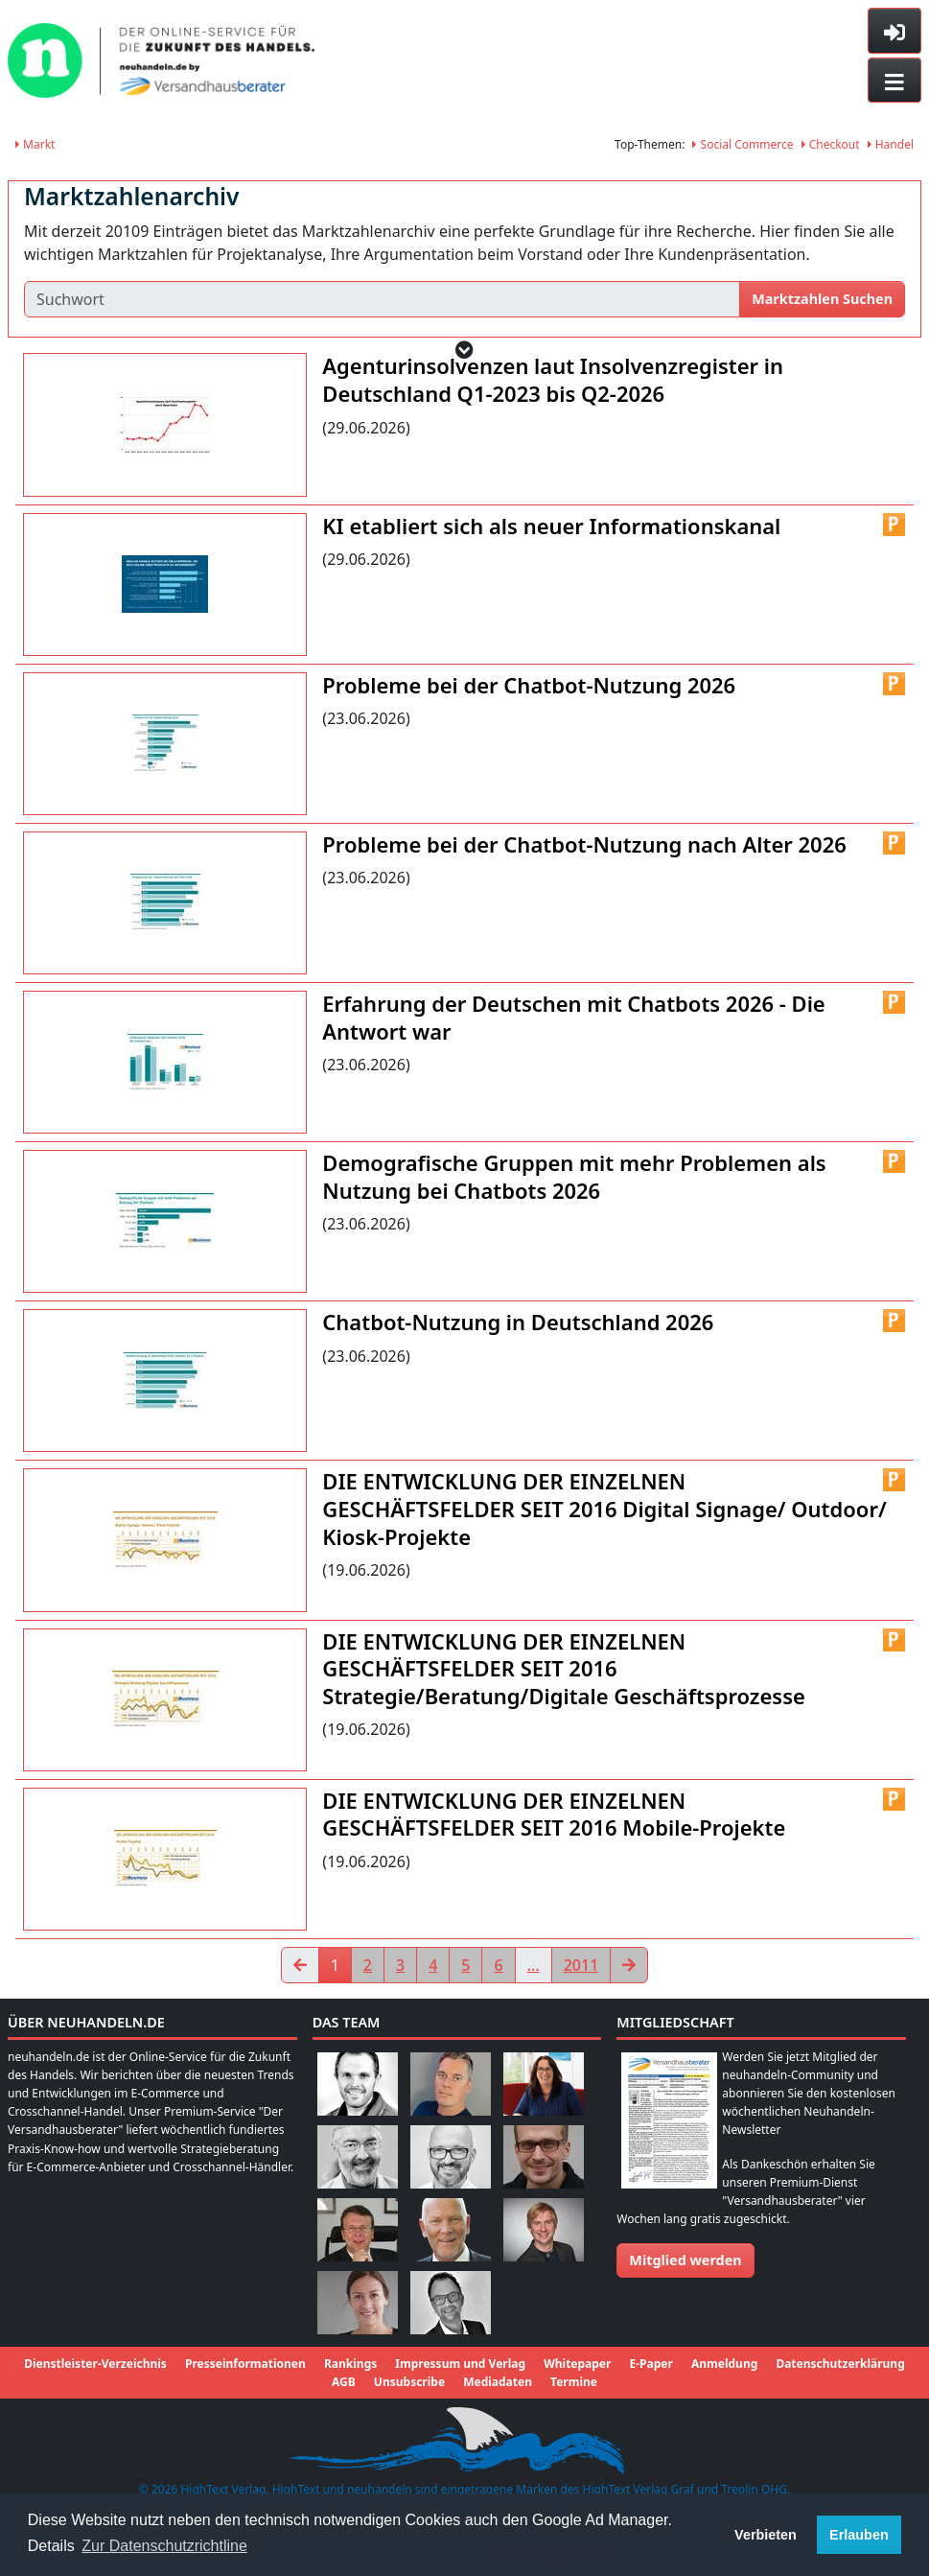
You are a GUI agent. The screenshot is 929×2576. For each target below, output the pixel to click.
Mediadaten (497, 2382)
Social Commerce (742, 144)
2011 (581, 1965)
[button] (464, 349)
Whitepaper (577, 2363)
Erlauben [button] (859, 2534)
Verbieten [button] (765, 2534)
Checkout (830, 144)
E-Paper (651, 2363)
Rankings (350, 2363)
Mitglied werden (685, 2260)
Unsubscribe (409, 2382)
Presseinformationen (245, 2363)
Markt (35, 144)
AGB (344, 2382)
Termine (573, 2382)
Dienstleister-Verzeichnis (95, 2363)
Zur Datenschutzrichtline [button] (164, 2546)
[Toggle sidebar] (894, 31)
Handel (891, 144)
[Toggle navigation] (894, 81)
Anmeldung (724, 2363)
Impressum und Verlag (460, 2363)
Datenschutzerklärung (840, 2363)
